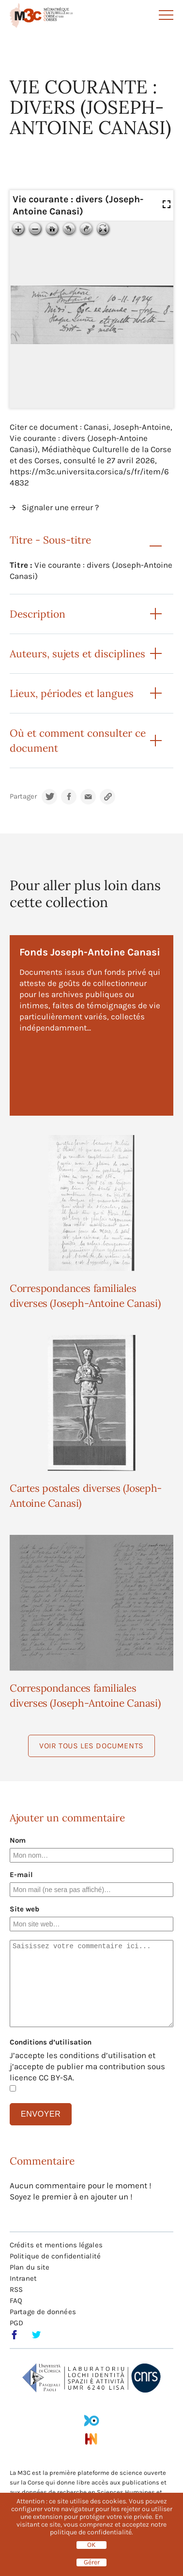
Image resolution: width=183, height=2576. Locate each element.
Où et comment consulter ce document (78, 741)
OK (91, 2545)
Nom (18, 1840)
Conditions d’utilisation (51, 2042)
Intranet (23, 2278)
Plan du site (29, 2267)
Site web (24, 1909)
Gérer (92, 2562)
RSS (16, 2289)
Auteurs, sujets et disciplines (77, 653)
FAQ (16, 2300)
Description (37, 614)
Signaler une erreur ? (60, 507)
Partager (23, 796)
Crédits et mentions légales (56, 2245)
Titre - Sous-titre (50, 539)
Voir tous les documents (91, 1745)
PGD (16, 2322)
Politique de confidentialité (55, 2256)
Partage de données (43, 2311)
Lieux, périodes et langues (72, 693)
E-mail (21, 1874)
